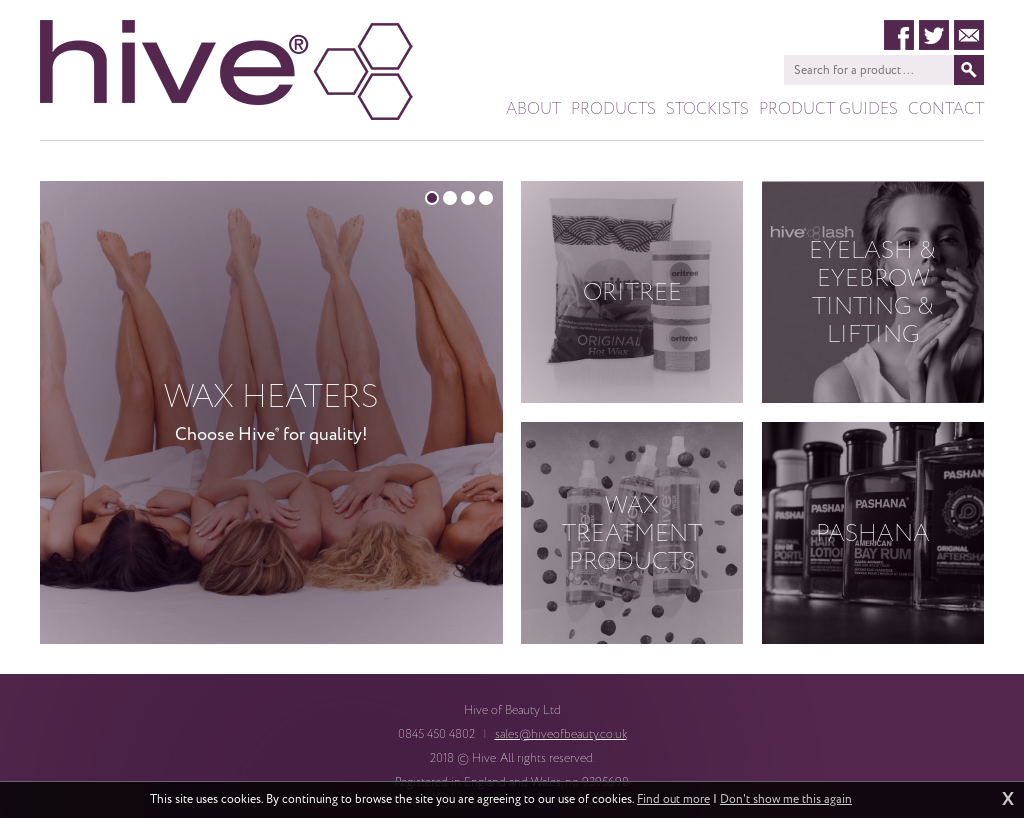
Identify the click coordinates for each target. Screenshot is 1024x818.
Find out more (673, 800)
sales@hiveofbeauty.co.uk (561, 734)
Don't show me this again (786, 800)
